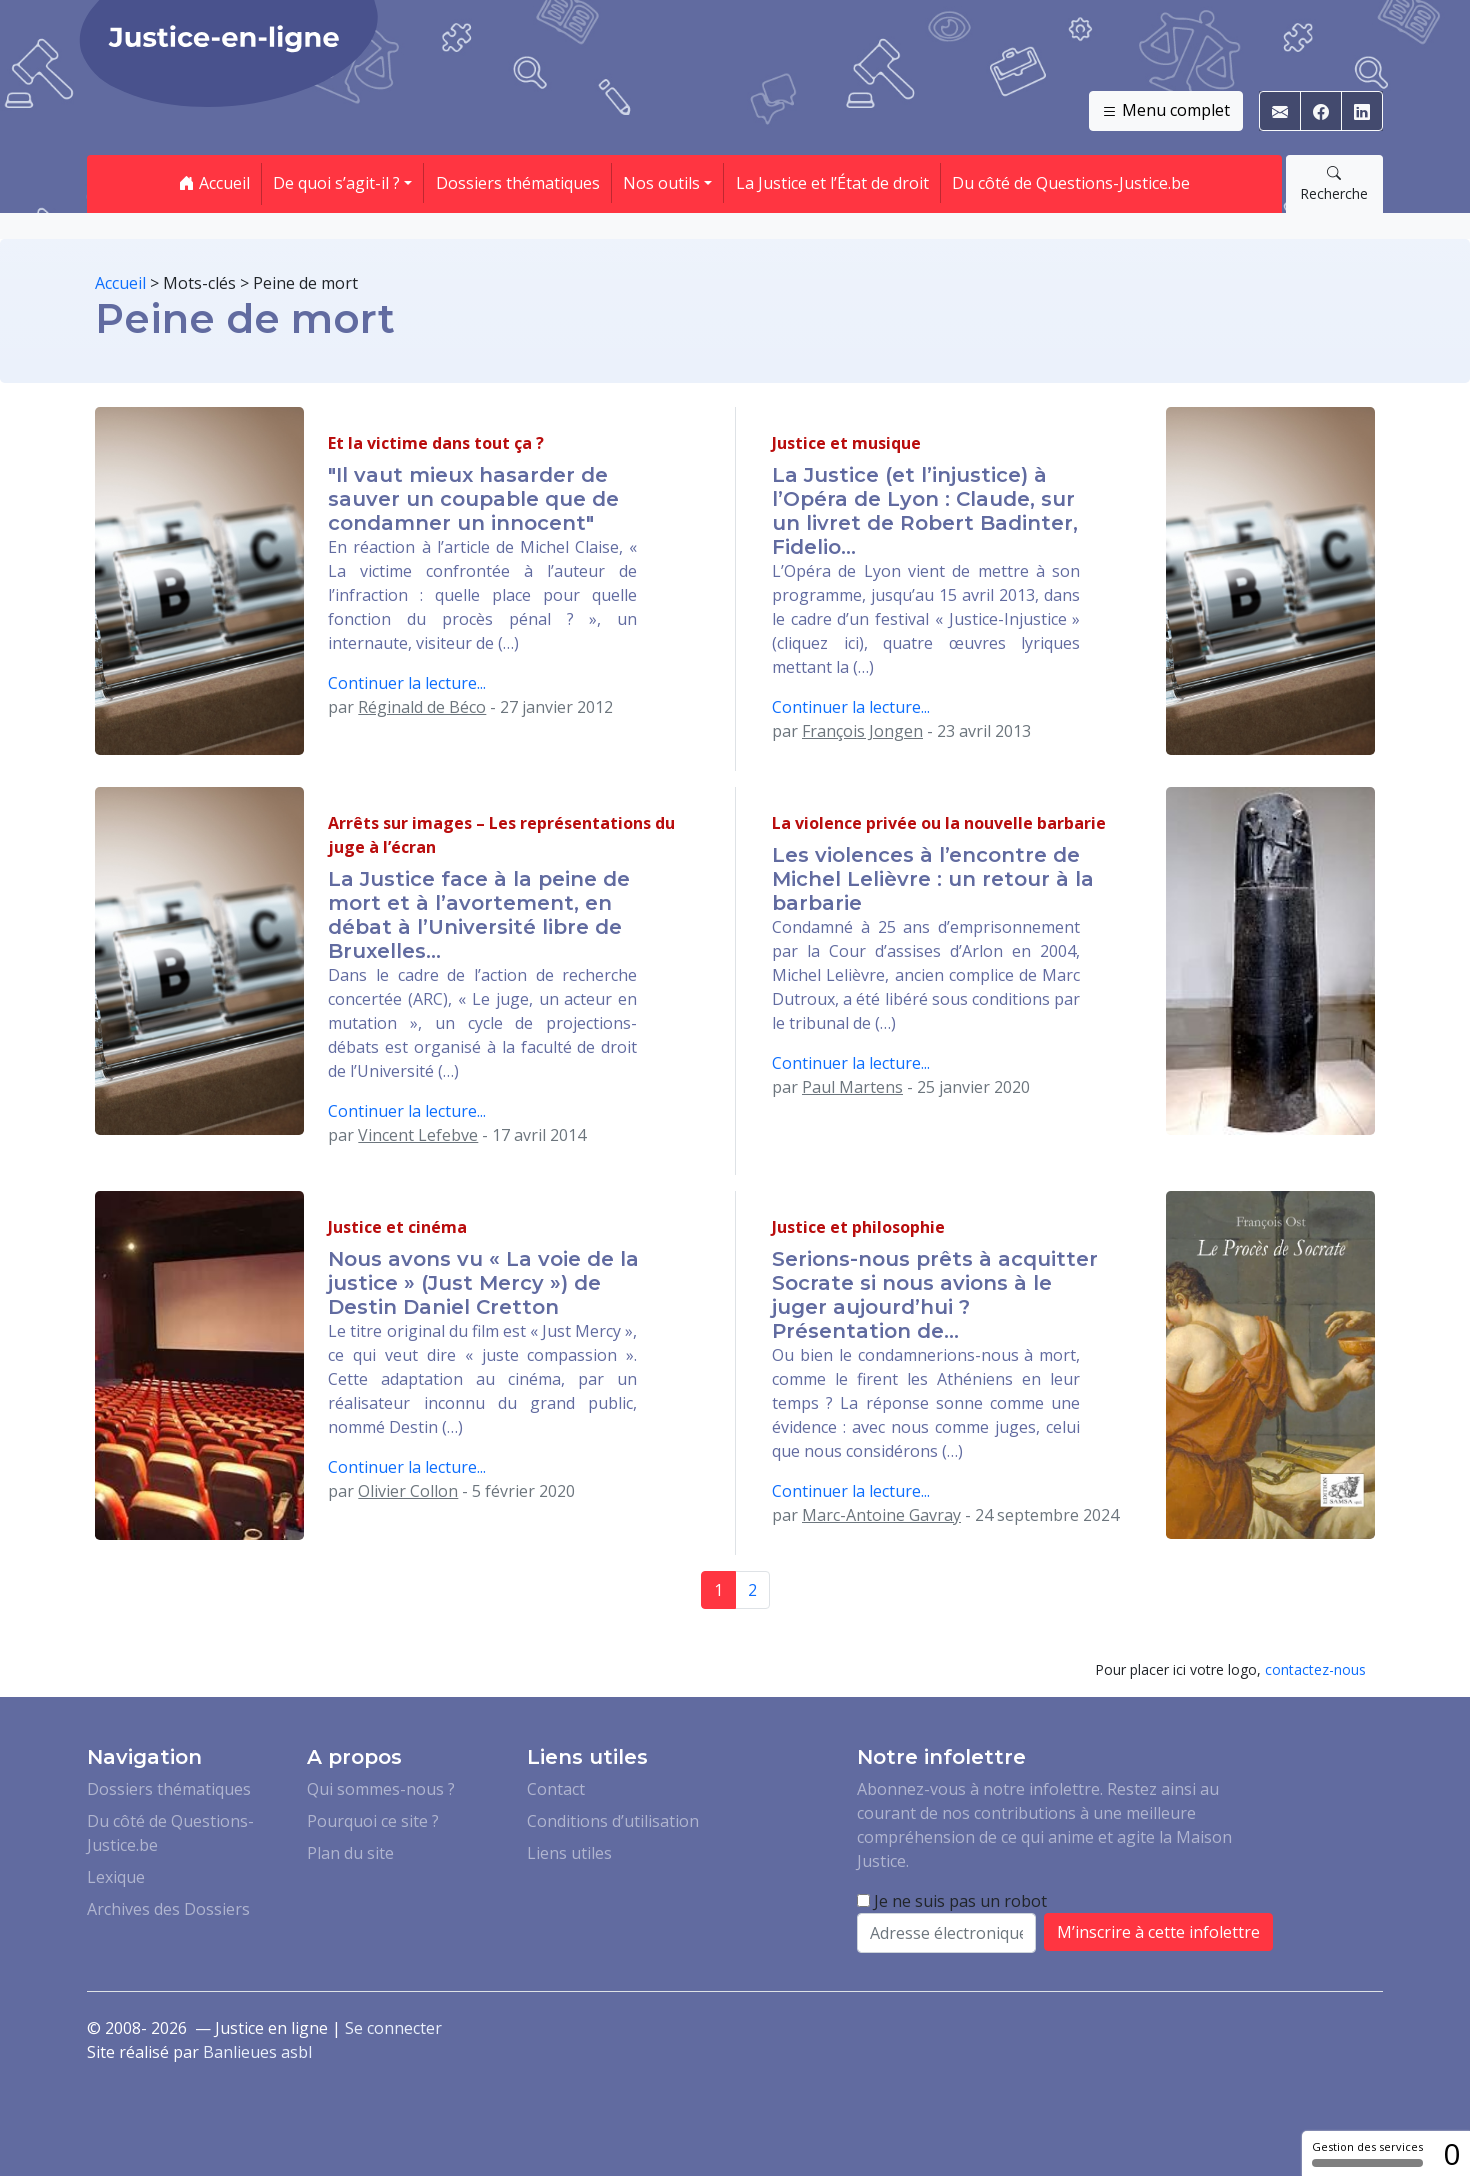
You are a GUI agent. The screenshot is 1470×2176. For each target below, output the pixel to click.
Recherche (1334, 183)
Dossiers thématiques (518, 183)
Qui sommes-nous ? (381, 1789)
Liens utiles (569, 1853)
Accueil (214, 183)
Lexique (116, 1877)
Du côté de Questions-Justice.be (1071, 183)
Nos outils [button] (661, 183)
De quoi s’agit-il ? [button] (336, 183)
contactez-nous (1315, 1669)
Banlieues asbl (257, 2052)
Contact (556, 1789)
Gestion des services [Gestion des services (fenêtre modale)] (1367, 2153)
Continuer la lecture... (407, 683)
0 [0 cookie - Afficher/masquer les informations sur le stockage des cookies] (1451, 2153)
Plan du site (350, 1853)
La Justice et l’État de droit (832, 183)
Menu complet (1166, 111)
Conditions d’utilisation (613, 1821)
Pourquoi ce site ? (373, 1821)
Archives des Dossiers (168, 1909)
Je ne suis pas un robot (952, 1901)
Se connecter (393, 2028)
